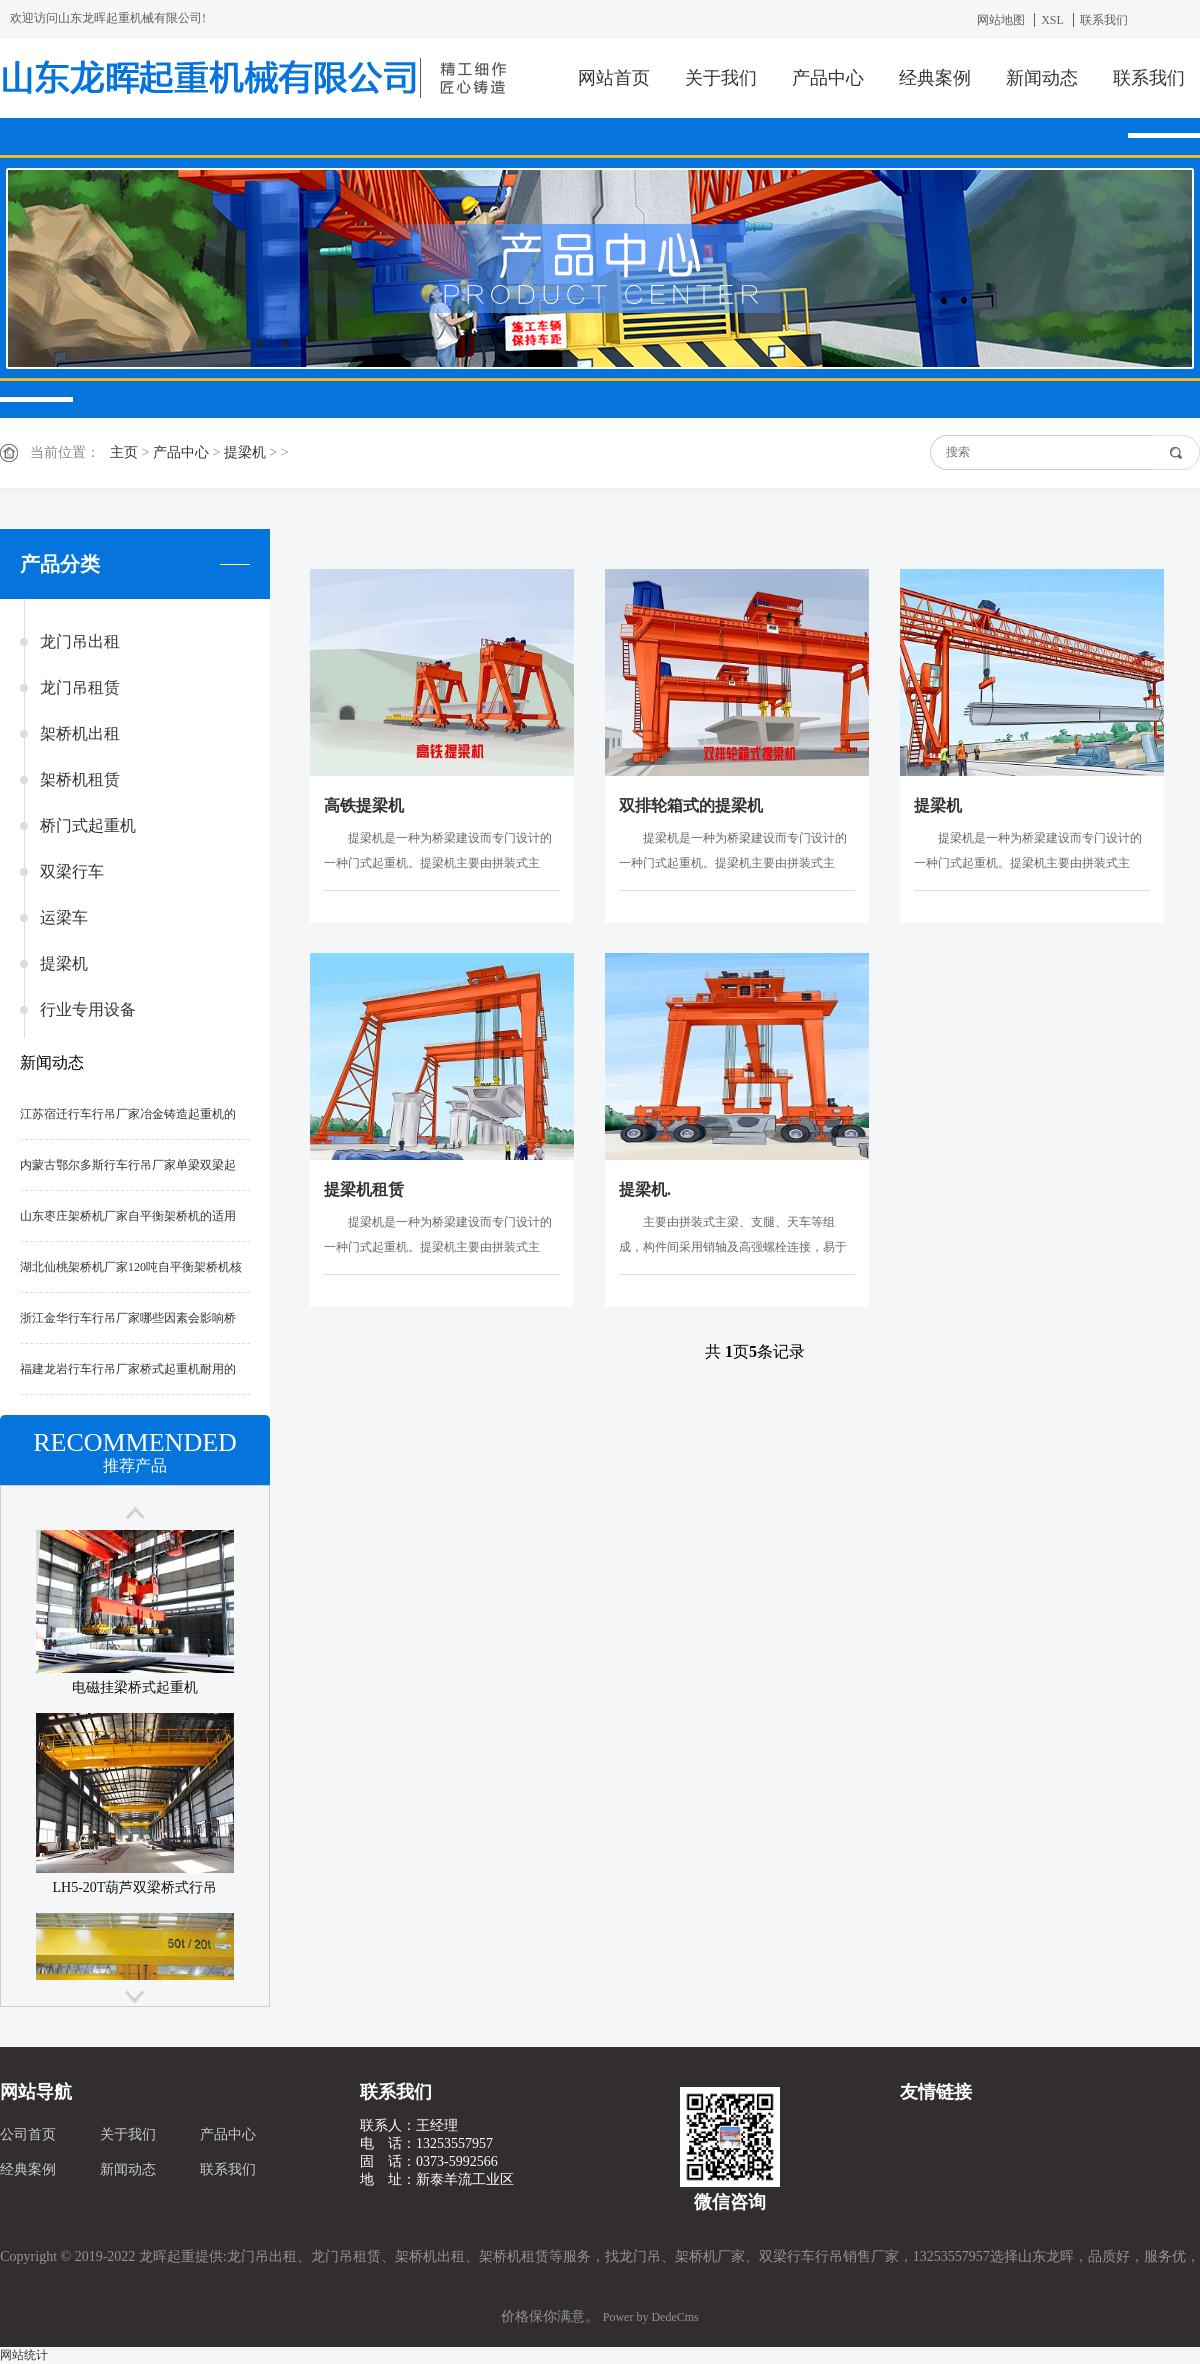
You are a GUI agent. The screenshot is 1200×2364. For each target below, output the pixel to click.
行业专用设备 (88, 1009)
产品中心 (828, 78)
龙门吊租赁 (80, 687)
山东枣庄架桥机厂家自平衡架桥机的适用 (128, 1216)
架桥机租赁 (80, 779)
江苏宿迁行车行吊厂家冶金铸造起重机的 (128, 1114)
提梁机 (245, 452)
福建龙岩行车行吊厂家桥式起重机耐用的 (128, 1369)
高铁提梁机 (364, 805)
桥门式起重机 (88, 825)
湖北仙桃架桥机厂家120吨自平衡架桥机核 (131, 1267)
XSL (1052, 20)
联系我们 (1104, 20)
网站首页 (614, 78)
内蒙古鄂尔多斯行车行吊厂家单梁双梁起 (128, 1165)
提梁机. (645, 1189)
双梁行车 (72, 871)
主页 (124, 452)
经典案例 (935, 78)
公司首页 (28, 2134)
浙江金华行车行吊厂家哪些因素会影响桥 (128, 1318)
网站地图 (1001, 20)
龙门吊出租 (80, 641)
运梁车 (64, 917)
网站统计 (24, 2355)
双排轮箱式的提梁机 (691, 805)
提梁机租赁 (364, 1189)
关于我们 (721, 78)
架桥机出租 (80, 733)
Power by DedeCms (651, 2317)
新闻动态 (1042, 78)
